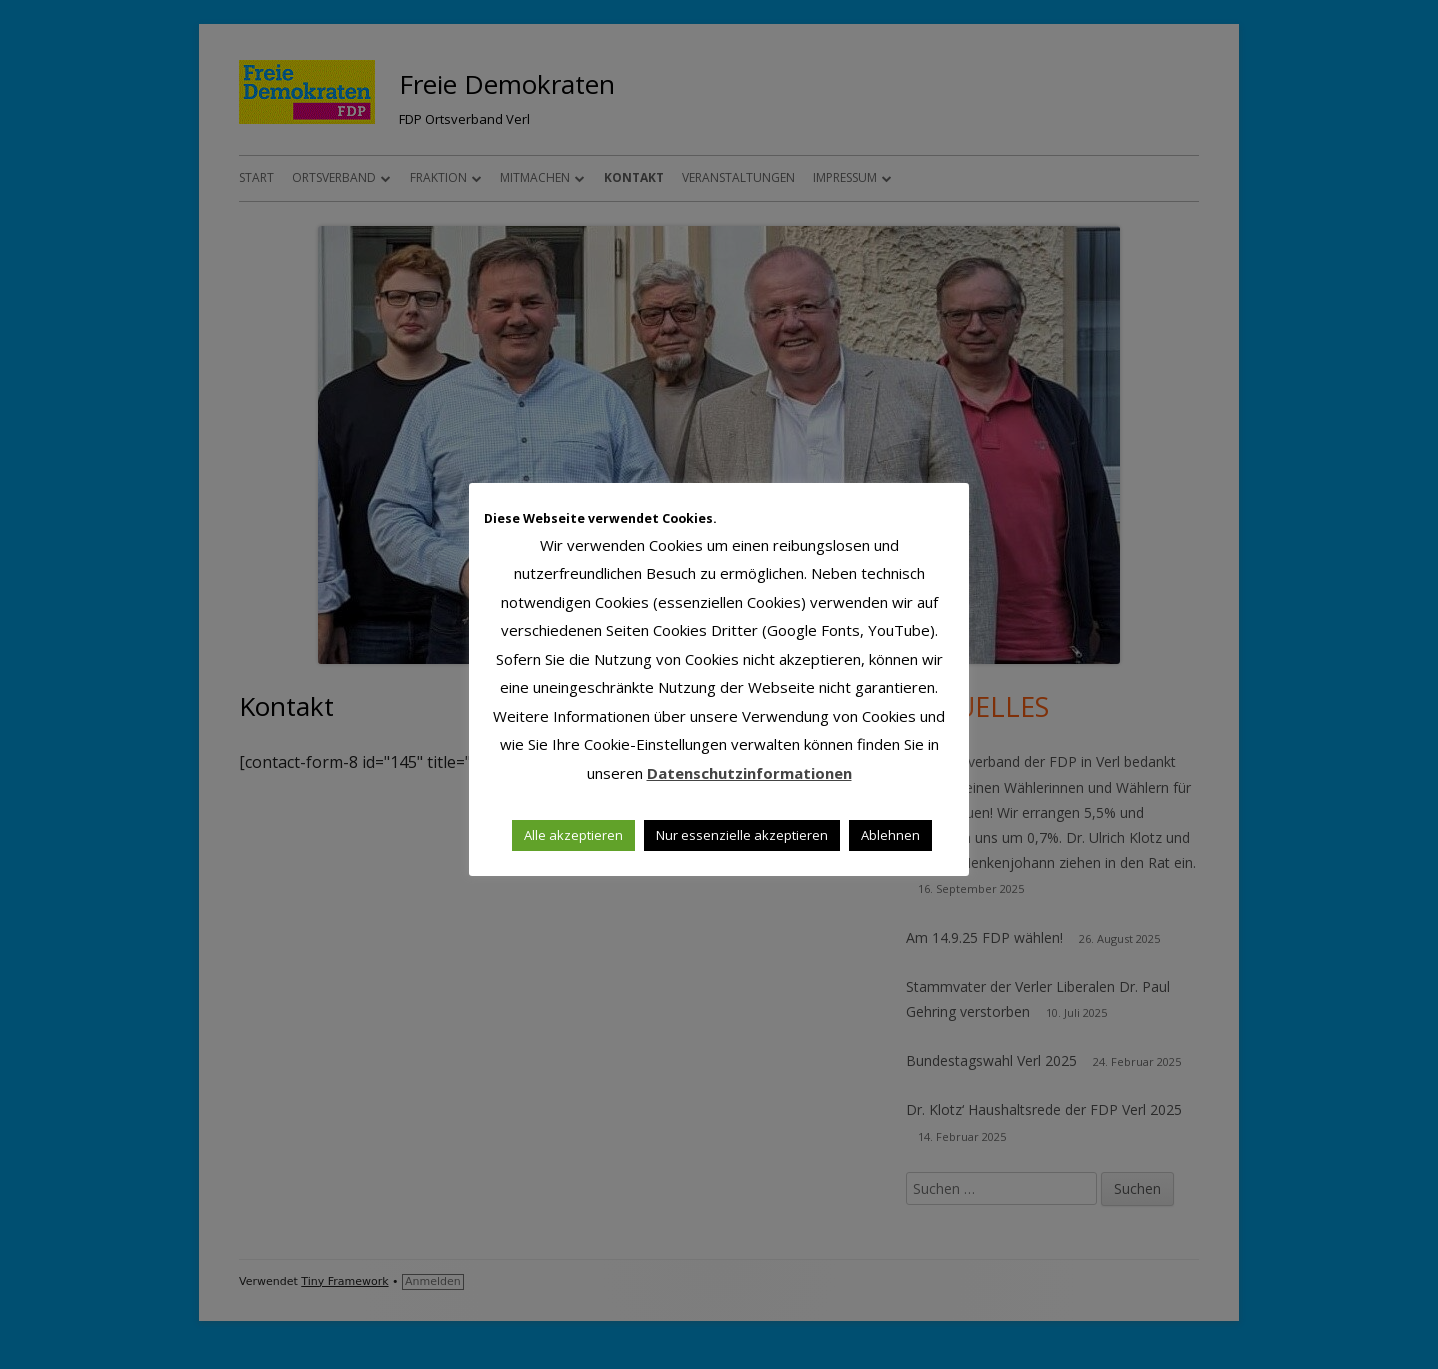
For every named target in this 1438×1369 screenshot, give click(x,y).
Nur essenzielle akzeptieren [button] (742, 835)
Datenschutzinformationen (749, 773)
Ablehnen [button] (890, 835)
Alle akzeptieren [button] (573, 835)
